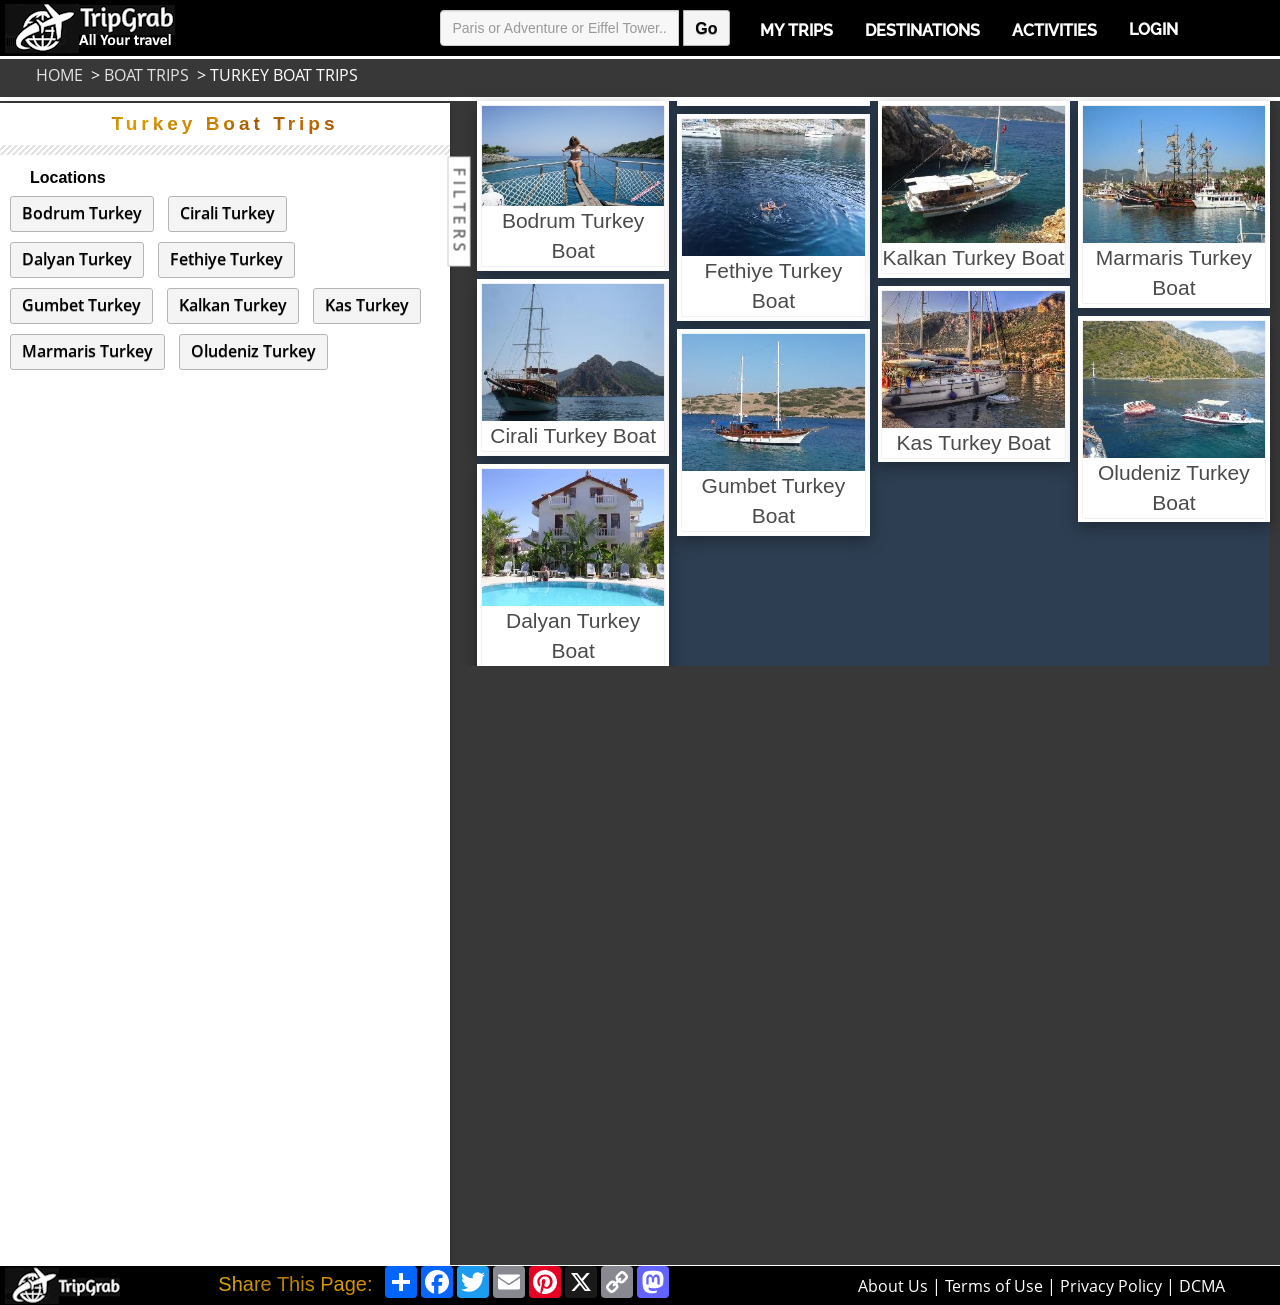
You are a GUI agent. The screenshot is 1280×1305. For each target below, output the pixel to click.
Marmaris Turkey (87, 351)
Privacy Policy (1111, 1286)
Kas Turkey (367, 305)
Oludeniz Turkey (253, 351)
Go (706, 28)
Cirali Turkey (227, 213)
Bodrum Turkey (82, 213)
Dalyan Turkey (77, 259)
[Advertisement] (547, 966)
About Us (893, 1286)
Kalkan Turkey (233, 305)
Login (1153, 29)
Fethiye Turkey (226, 259)
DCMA (1202, 1286)
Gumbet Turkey (81, 305)
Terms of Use (994, 1286)
